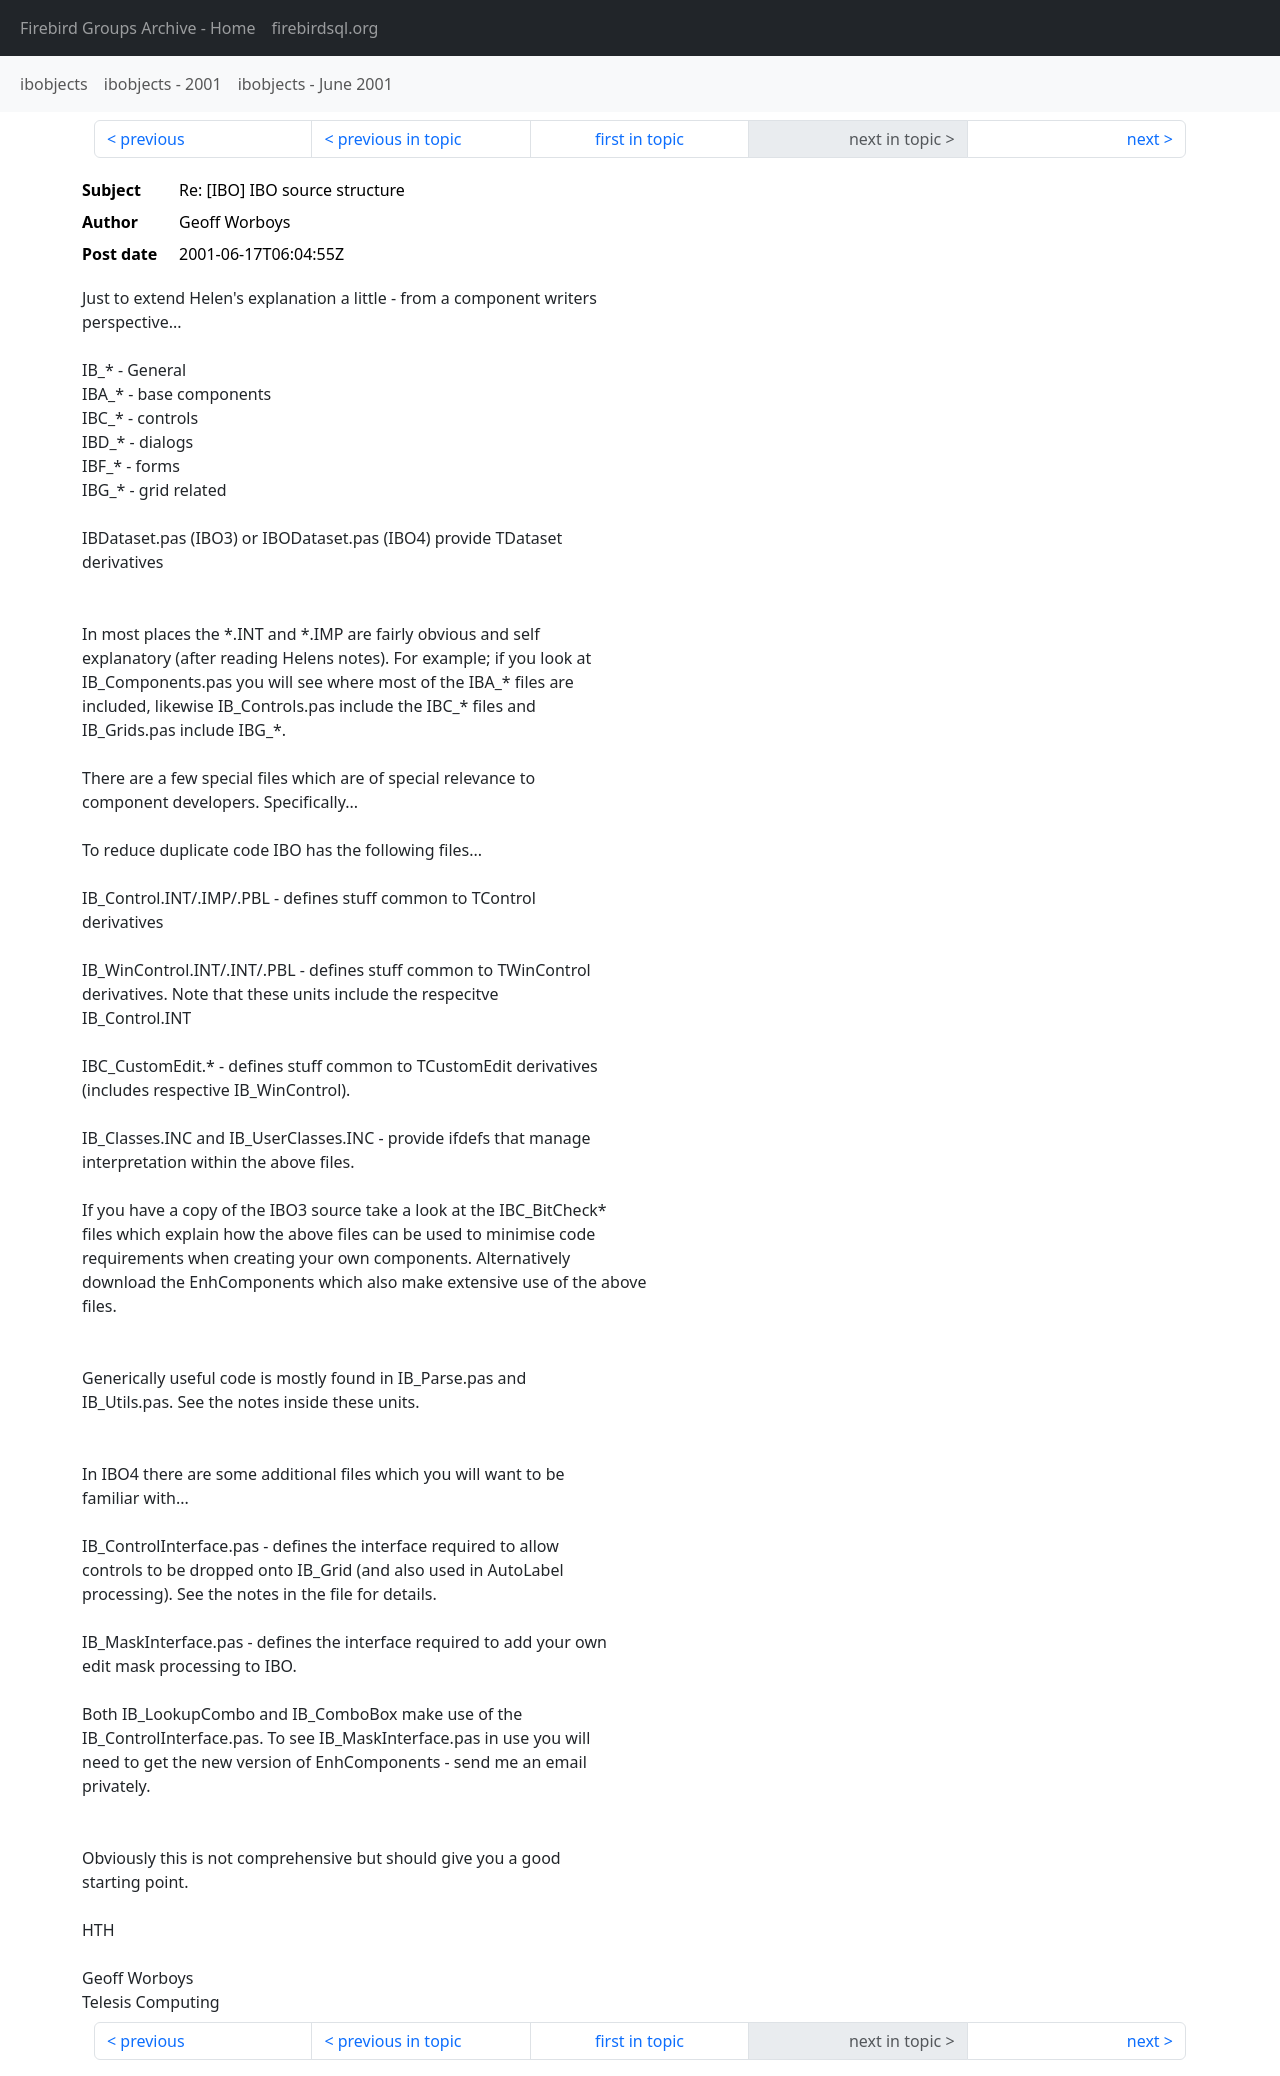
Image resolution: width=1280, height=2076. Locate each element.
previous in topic (400, 139)
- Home (138, 28)
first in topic (639, 139)
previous (152, 139)
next (1143, 139)
